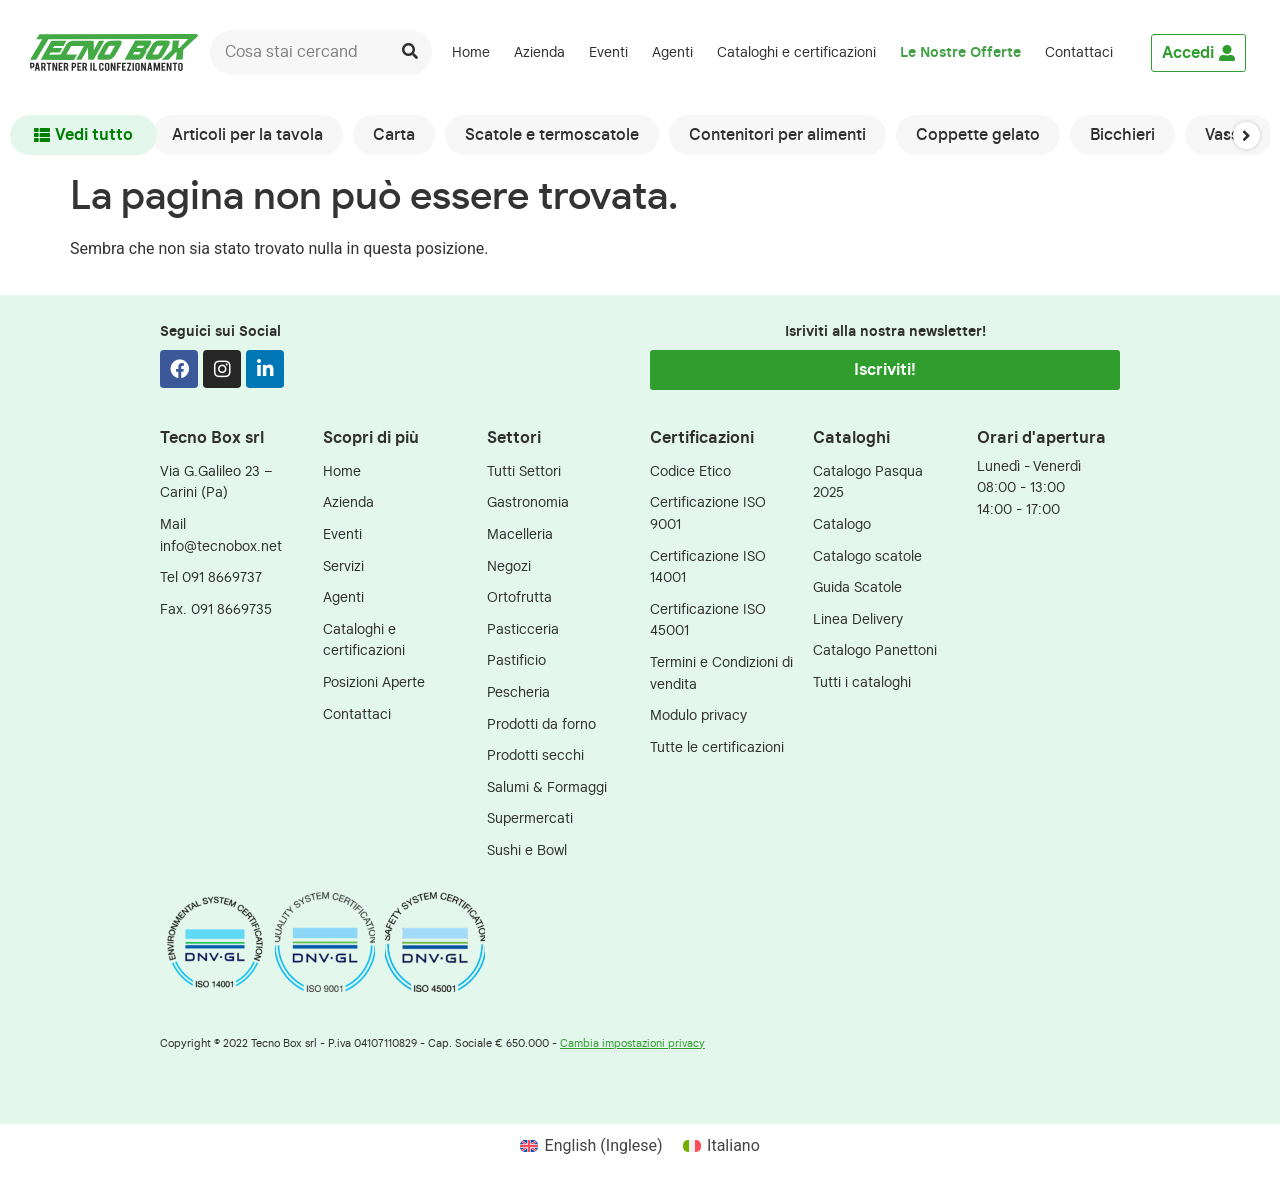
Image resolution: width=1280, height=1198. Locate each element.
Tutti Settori (524, 471)
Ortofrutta (519, 597)
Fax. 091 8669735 (216, 609)
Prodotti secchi (535, 755)
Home (471, 52)
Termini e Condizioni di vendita (721, 673)
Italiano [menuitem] (733, 1145)
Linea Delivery (858, 619)
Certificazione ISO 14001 (708, 567)
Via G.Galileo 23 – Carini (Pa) (216, 482)
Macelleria (520, 534)
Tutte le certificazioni (717, 747)
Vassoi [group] (1229, 135)
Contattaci (1079, 52)
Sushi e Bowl (527, 850)
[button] (1246, 135)
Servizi (343, 566)
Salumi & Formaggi (547, 787)
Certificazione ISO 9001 (708, 513)
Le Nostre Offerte (960, 52)
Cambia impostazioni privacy (632, 1043)
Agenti (672, 52)
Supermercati (530, 818)
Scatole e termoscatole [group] (552, 135)
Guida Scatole (857, 587)
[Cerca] (409, 52)
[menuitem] (1137, 53)
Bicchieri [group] (1122, 135)
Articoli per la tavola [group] (247, 135)
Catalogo (842, 524)
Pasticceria (523, 629)
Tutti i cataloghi (862, 682)
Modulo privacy (698, 715)
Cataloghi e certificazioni (796, 52)
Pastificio (516, 660)
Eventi (608, 52)
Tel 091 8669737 (211, 577)
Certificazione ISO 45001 (708, 620)
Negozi (509, 566)
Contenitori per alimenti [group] (777, 135)
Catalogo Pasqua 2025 (868, 482)
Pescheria (518, 692)
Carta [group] (394, 135)
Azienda (539, 52)
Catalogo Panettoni (875, 650)
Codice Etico (690, 471)
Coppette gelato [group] (978, 135)
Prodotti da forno (541, 724)
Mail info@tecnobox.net (221, 535)
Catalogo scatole (867, 556)
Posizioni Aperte (374, 682)
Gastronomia (528, 502)
